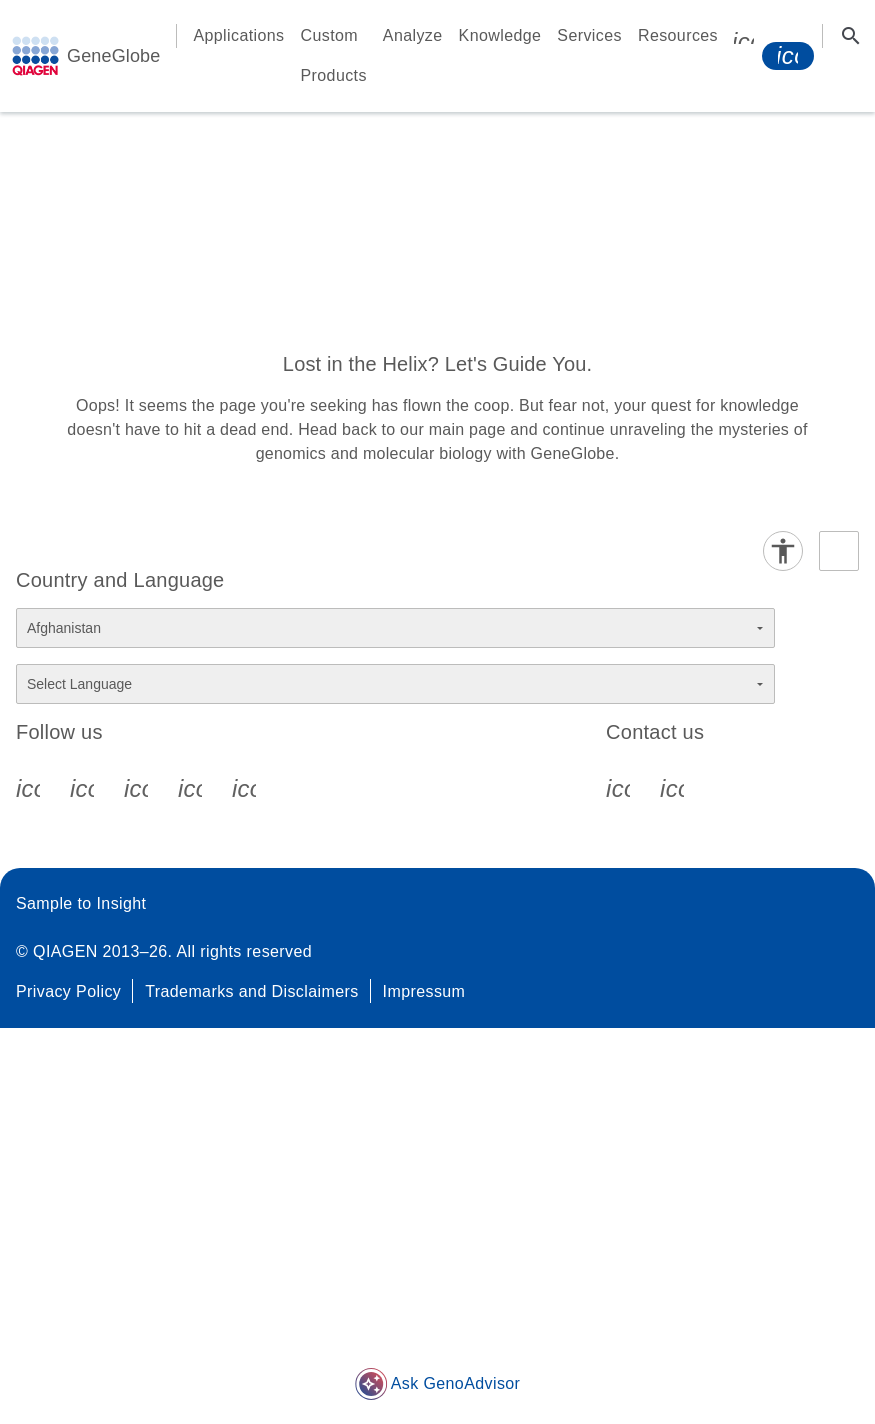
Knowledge (500, 35)
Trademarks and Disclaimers (251, 991)
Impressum (424, 991)
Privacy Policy (68, 991)
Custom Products (334, 55)
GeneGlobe (113, 56)
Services (589, 35)
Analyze (413, 35)
